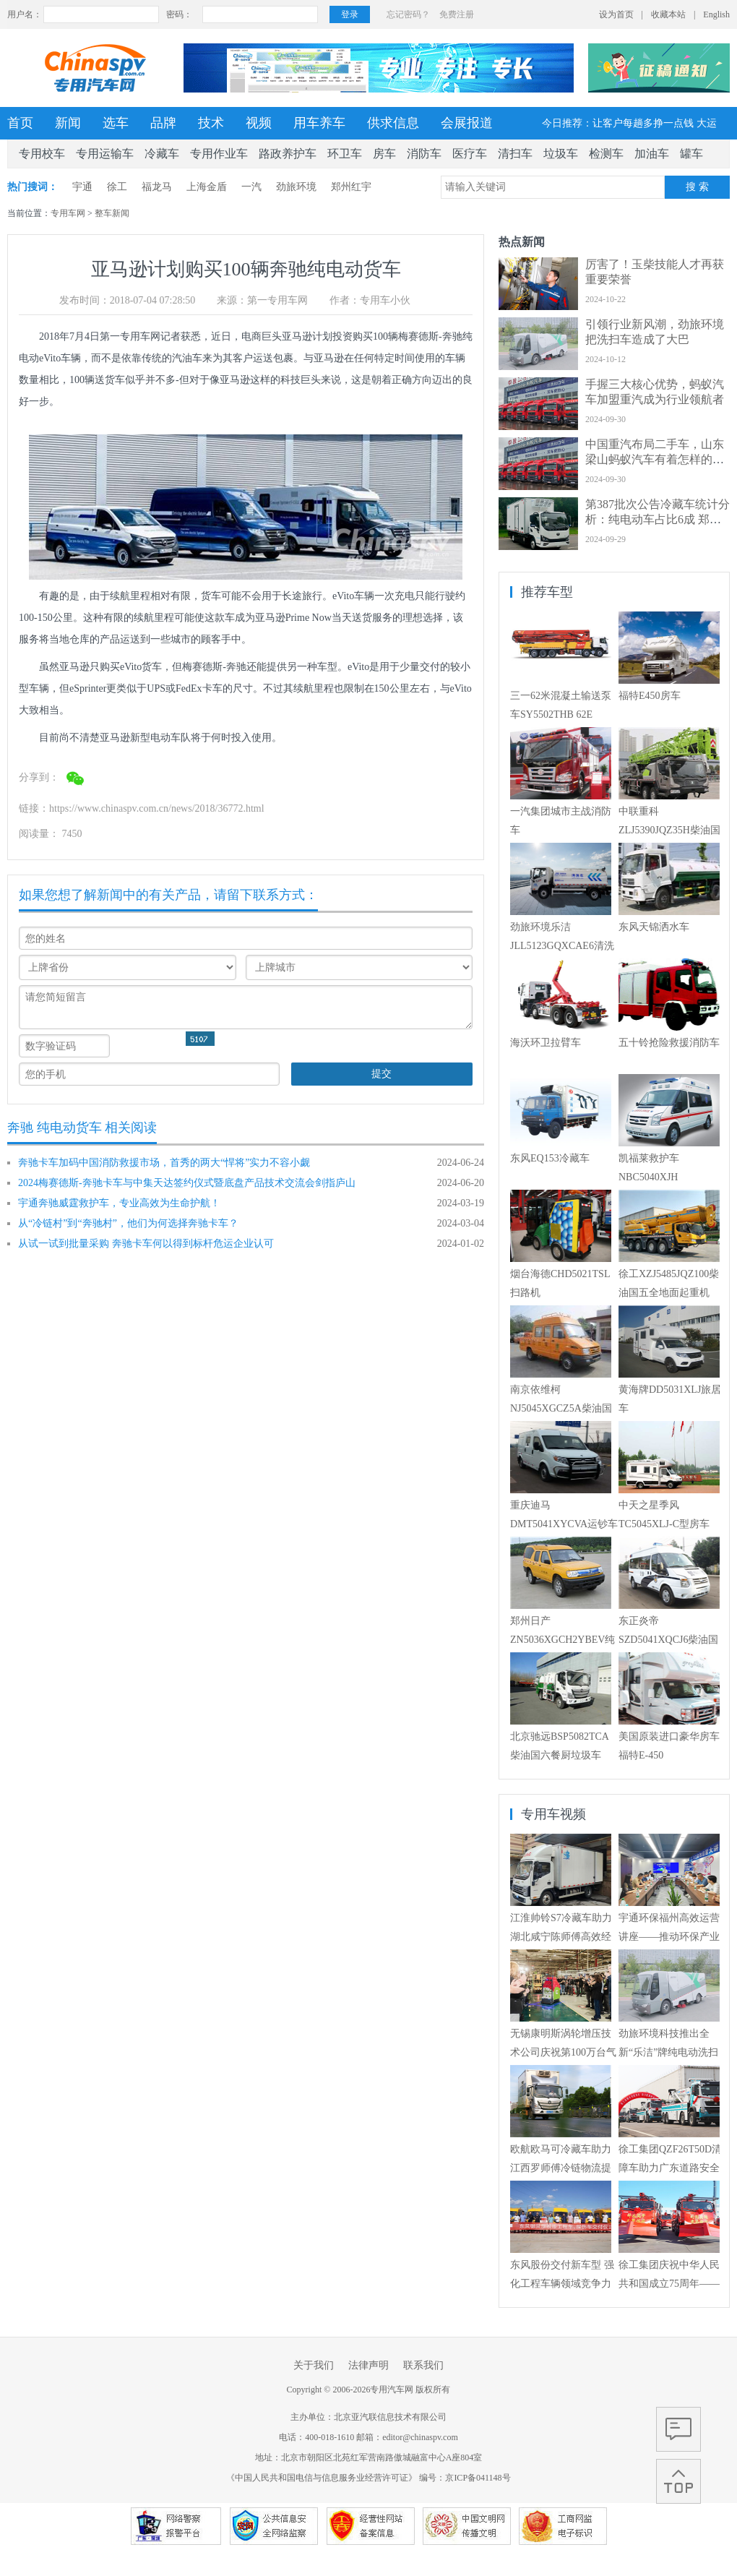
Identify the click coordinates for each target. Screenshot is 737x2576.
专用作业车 (219, 153)
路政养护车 (287, 153)
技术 (211, 123)
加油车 (651, 153)
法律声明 (368, 2365)
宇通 (82, 186)
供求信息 (393, 123)
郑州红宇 (351, 186)
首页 (20, 123)
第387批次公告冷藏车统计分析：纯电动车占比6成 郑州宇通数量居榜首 (657, 519)
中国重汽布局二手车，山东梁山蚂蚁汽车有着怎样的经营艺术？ (654, 459)
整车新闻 (112, 213)
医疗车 (469, 153)
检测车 (606, 153)
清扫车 (515, 153)
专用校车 (42, 153)
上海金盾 (206, 186)
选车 (116, 123)
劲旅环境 (296, 186)
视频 (259, 123)
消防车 (424, 153)
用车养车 (319, 123)
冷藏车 (162, 153)
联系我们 (423, 2365)
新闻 (68, 123)
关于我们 (313, 2365)
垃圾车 (560, 153)
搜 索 (697, 186)
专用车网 (68, 213)
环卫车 (344, 153)
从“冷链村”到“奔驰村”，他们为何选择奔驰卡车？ (128, 1223)
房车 (384, 153)
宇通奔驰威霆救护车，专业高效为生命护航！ (119, 1203)
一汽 (251, 186)
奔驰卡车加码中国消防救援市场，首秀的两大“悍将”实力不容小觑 (164, 1162)
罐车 (691, 153)
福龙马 (157, 186)
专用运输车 (105, 153)
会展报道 (467, 123)
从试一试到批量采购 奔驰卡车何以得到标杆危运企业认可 (146, 1243)
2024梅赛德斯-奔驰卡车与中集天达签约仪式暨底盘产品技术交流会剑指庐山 (186, 1182)
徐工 (117, 186)
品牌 (163, 123)
